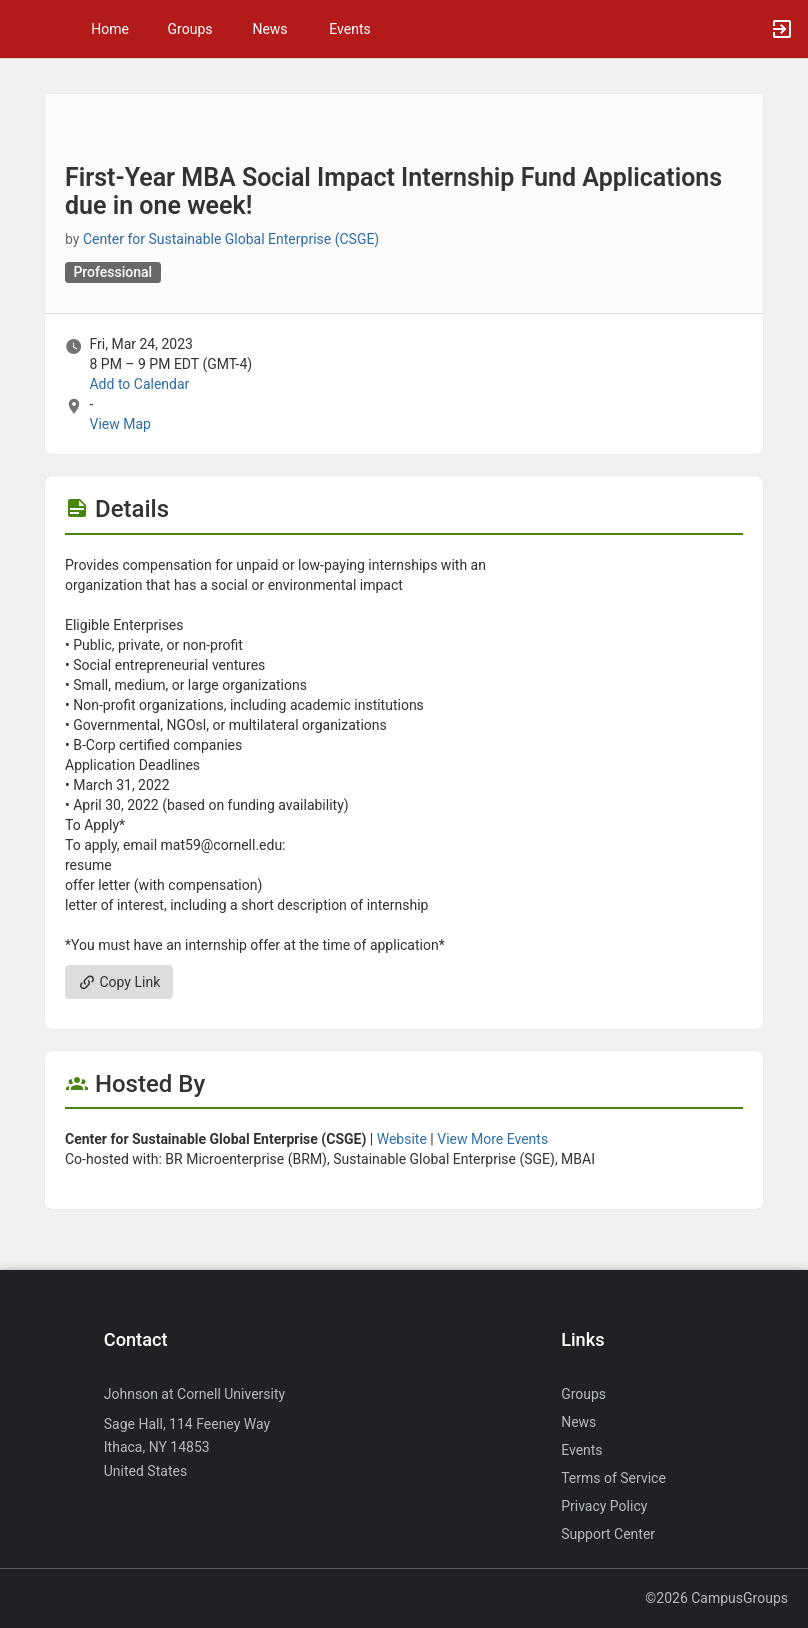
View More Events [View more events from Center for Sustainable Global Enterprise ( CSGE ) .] (492, 1139)
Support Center (608, 1534)
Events (349, 29)
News (269, 29)
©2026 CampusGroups (716, 1598)
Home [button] (110, 29)
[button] (25, 29)
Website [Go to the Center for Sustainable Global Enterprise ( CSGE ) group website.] (402, 1139)
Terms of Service (613, 1478)
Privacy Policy (604, 1506)
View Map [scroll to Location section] (119, 424)
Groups (190, 29)
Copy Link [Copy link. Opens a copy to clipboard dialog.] (119, 982)
